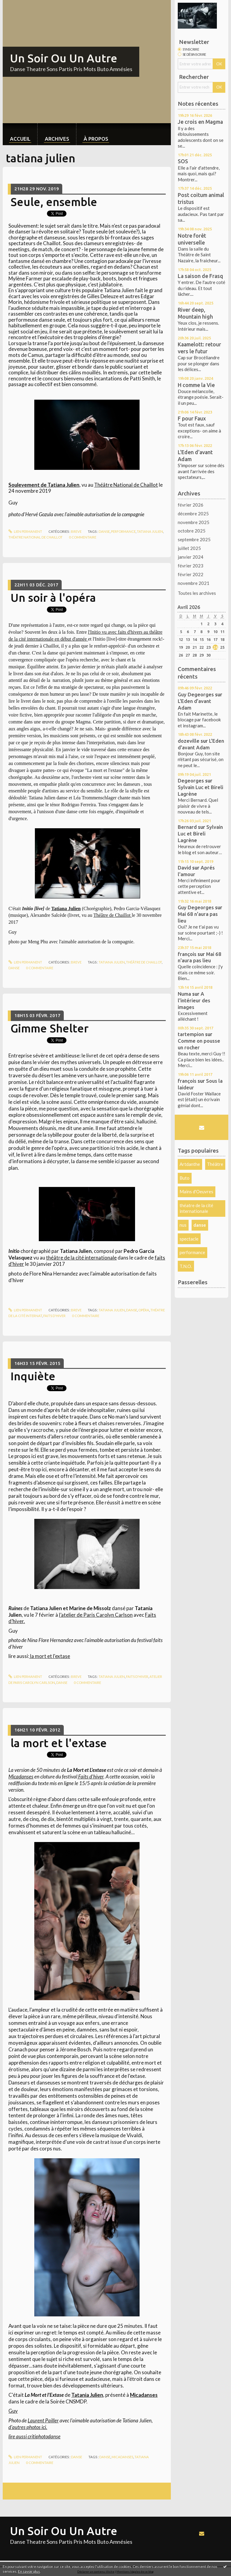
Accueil (20, 139)
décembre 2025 (193, 513)
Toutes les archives (197, 593)
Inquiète (33, 1376)
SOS (183, 161)
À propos (96, 139)
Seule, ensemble (54, 201)
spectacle (189, 1238)
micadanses (122, 2457)
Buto (184, 1178)
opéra (143, 1310)
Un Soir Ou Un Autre (63, 58)
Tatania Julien (87, 2395)
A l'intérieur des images (194, 1000)
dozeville (188, 741)
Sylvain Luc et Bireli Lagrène (200, 833)
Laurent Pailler (43, 2420)
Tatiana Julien (66, 908)
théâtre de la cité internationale (81, 1257)
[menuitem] (20, 134)
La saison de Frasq (200, 276)
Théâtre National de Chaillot (126, 485)
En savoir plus (29, 2571)
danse (104, 531)
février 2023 (190, 565)
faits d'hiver (54, 1316)
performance (123, 531)
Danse (76, 2457)
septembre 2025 (194, 539)
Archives (57, 139)
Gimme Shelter (49, 1028)
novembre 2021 (193, 583)
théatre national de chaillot (35, 537)
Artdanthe (190, 1164)
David (184, 867)
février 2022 (190, 574)
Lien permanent (25, 531)
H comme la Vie (196, 385)
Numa (184, 994)
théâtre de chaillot (144, 962)
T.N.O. (186, 1266)
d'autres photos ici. (27, 2427)
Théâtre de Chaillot (112, 915)
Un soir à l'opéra (53, 597)
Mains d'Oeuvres (196, 1191)
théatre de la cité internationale (196, 1208)
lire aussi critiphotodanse (34, 2436)
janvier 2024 (190, 557)
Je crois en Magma (200, 122)
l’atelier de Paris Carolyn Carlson (96, 1615)
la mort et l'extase (49, 1656)
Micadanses (20, 1776)
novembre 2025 (193, 522)
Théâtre (215, 1164)
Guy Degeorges (196, 694)
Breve (76, 531)
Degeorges (191, 780)
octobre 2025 (191, 530)
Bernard (187, 827)
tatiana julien (150, 531)
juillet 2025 (189, 548)
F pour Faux (192, 418)
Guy (13, 2411)
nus (183, 1225)
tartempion (191, 1034)
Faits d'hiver (90, 1776)
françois (187, 954)
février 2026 (190, 504)
